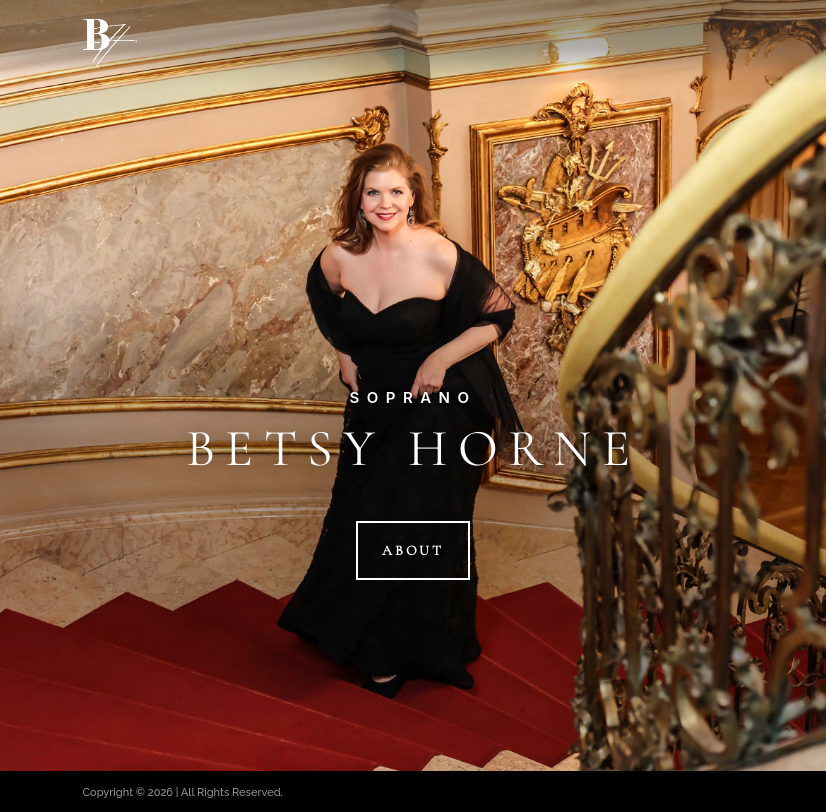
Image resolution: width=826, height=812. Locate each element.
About (413, 550)
